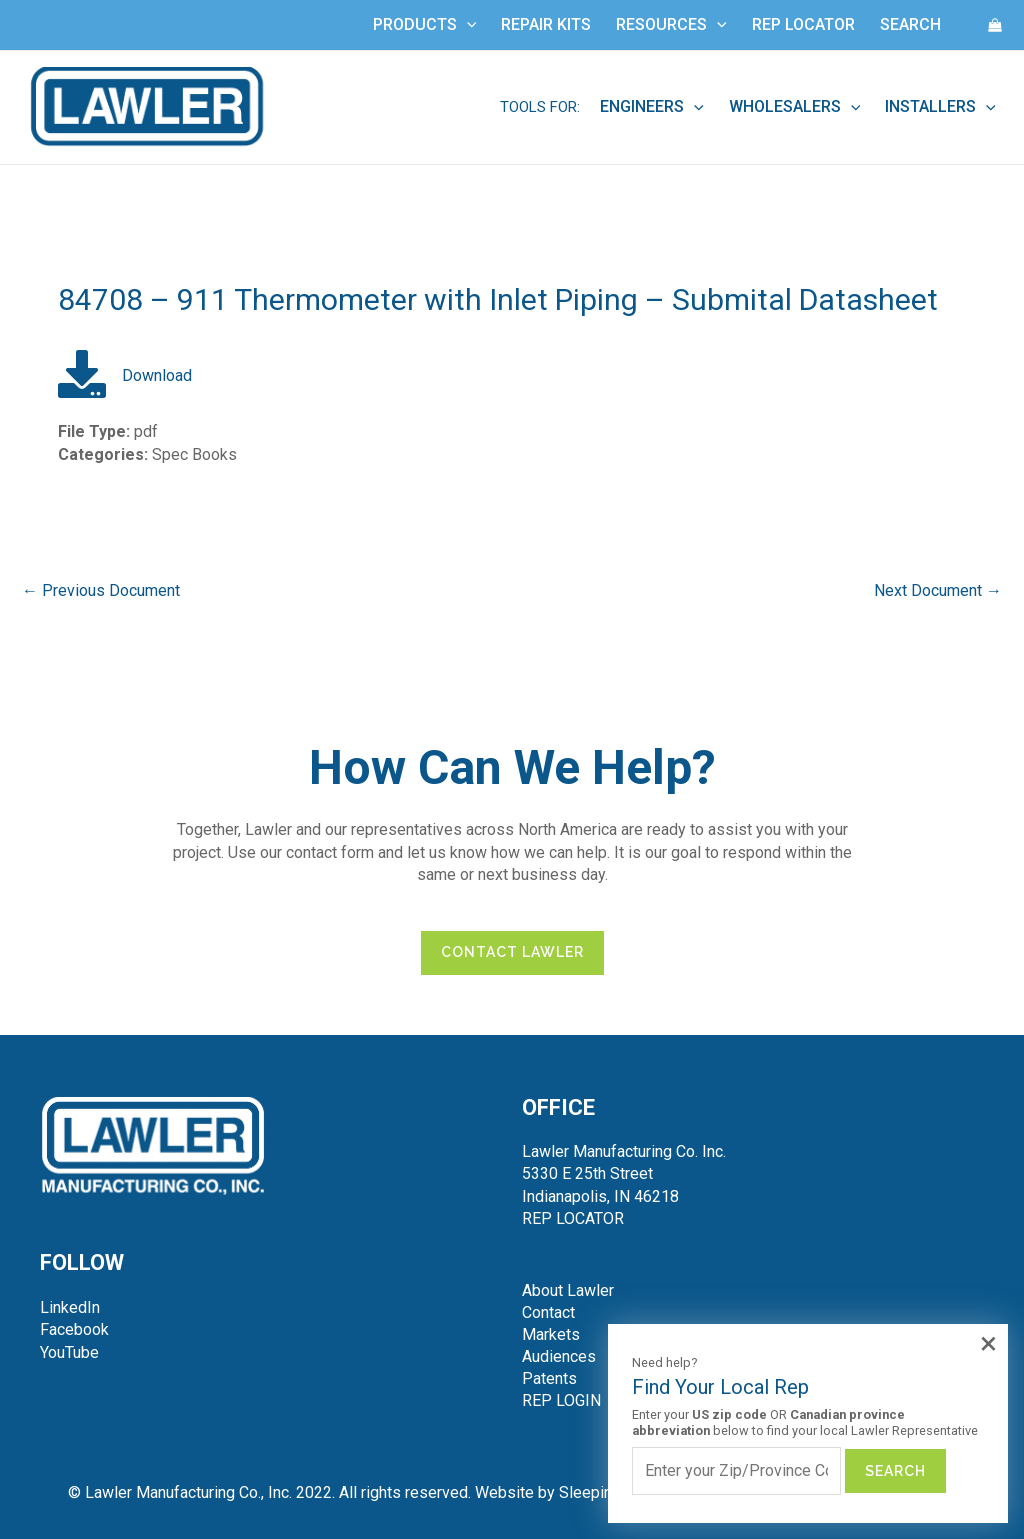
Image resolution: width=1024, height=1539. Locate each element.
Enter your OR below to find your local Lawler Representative (805, 1422)
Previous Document (101, 590)
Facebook (74, 1329)
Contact (548, 1312)
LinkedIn (70, 1307)
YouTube (69, 1352)
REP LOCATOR (573, 1218)
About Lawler (568, 1290)
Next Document (938, 590)
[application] (467, 25)
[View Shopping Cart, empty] (995, 24)
